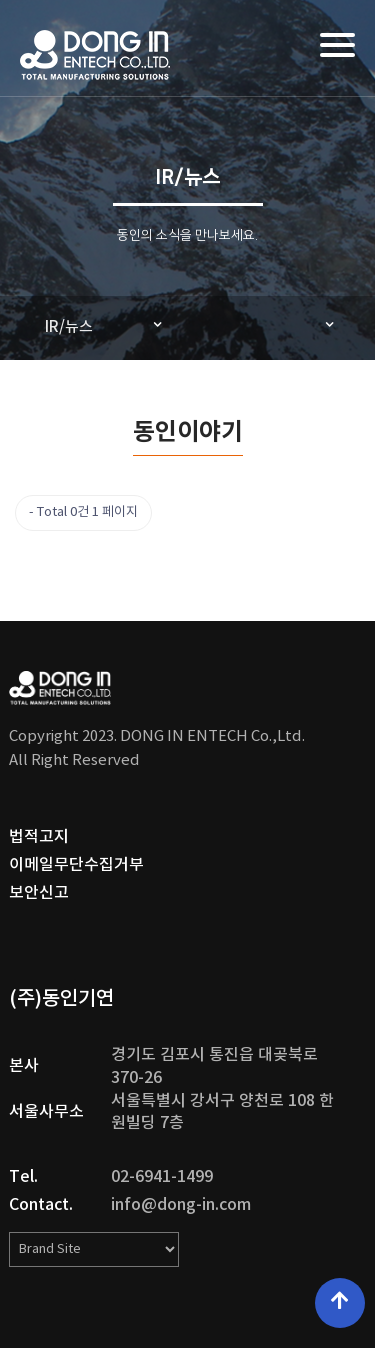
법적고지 (39, 837)
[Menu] (337, 45)
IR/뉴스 (69, 327)
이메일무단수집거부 (76, 865)
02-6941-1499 (162, 1177)
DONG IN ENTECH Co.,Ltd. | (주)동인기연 (95, 55)
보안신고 (39, 893)
